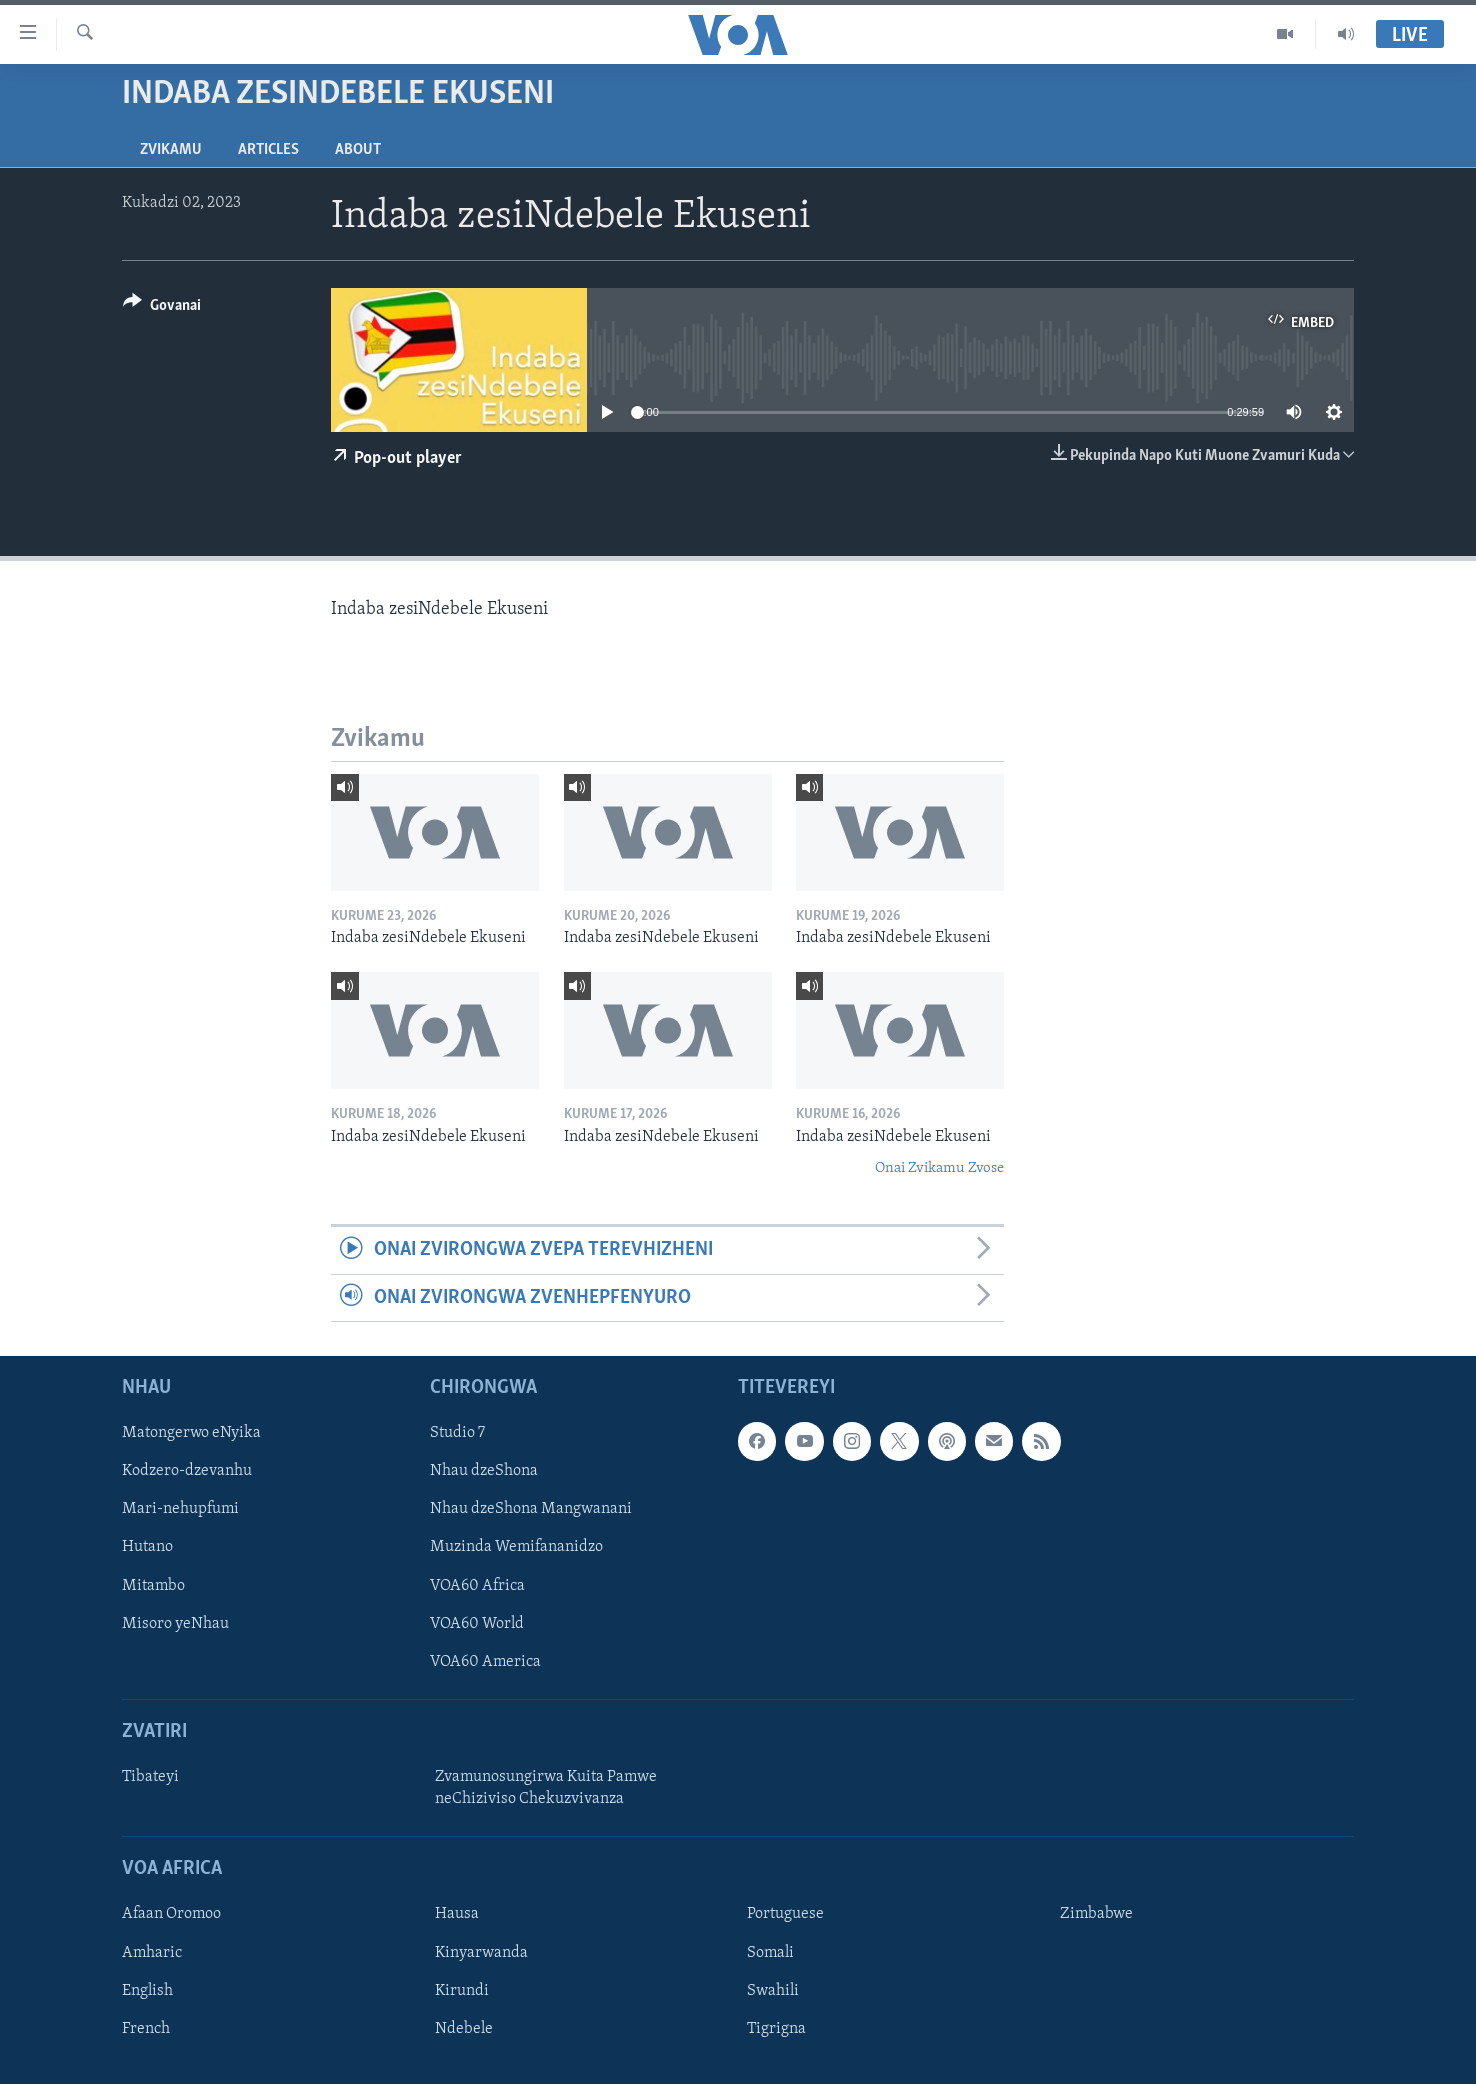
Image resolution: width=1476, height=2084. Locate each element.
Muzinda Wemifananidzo (516, 1548)
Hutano (147, 1548)
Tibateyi (150, 1777)
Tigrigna (776, 2029)
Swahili (773, 1991)
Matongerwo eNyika (191, 1434)
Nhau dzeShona (484, 1472)
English (147, 1991)
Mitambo (153, 1586)
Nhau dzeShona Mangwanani (531, 1510)
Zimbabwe (1096, 1915)
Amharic (152, 1953)
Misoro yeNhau (175, 1624)
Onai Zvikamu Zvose (939, 1168)
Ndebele (464, 2029)
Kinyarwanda (481, 1953)
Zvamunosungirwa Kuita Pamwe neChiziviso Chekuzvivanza (546, 1788)
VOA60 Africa (477, 1586)
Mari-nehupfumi (180, 1510)
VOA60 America (485, 1662)
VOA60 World (477, 1624)
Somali (770, 1953)
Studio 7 (457, 1434)
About (358, 150)
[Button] (162, 308)
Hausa (457, 1915)
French (146, 2029)
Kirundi (462, 1991)
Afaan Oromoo (171, 1915)
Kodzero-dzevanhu (187, 1472)
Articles (268, 150)
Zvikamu (171, 150)
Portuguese (785, 1915)
